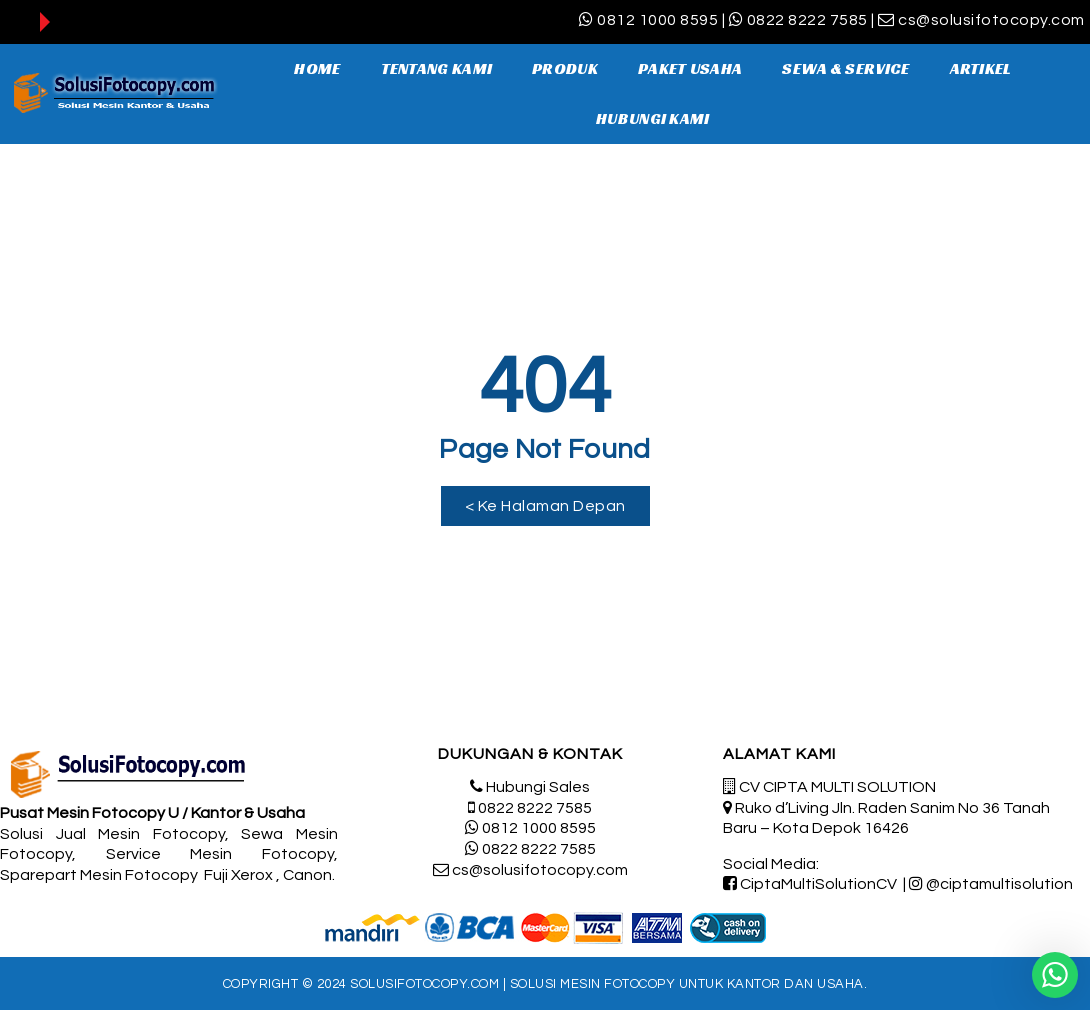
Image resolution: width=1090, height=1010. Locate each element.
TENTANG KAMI (437, 68)
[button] (545, 506)
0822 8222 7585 (807, 20)
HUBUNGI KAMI (653, 118)
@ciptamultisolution (999, 884)
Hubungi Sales (538, 787)
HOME (317, 68)
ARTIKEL (981, 68)
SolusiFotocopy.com (424, 984)
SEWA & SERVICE (845, 68)
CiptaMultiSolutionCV (818, 884)
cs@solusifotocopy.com (991, 20)
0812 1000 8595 (657, 20)
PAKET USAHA (690, 68)
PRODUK (565, 68)
